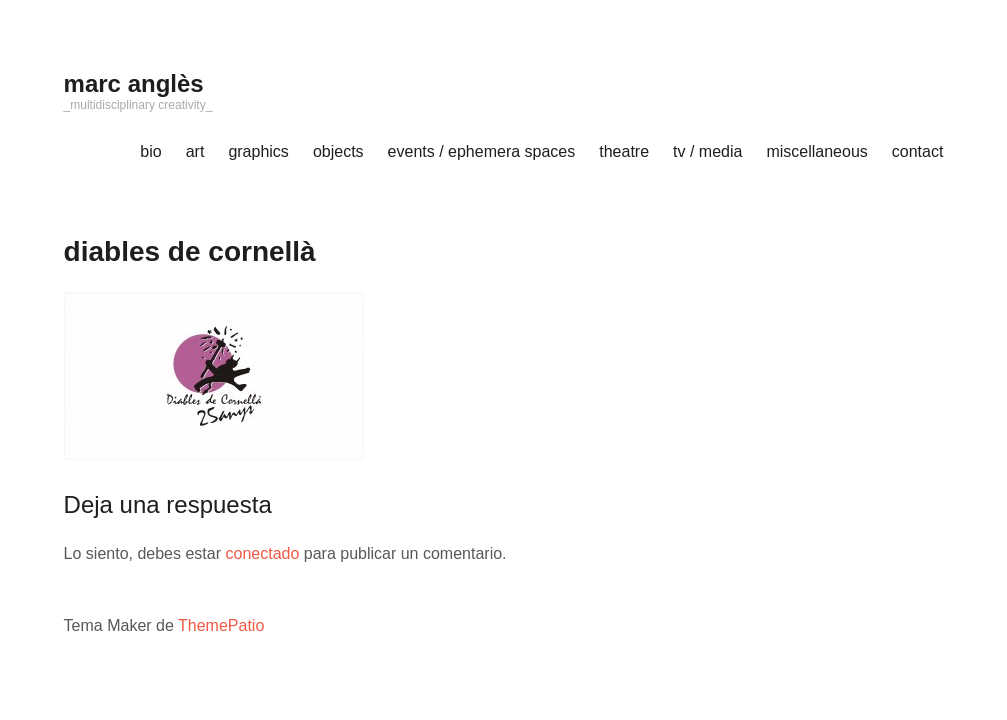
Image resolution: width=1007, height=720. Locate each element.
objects (338, 151)
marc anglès (134, 83)
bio (150, 151)
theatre (624, 151)
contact (918, 151)
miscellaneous (816, 151)
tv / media (707, 151)
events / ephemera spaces (482, 151)
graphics (258, 151)
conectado (262, 553)
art (195, 151)
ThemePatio (221, 625)
